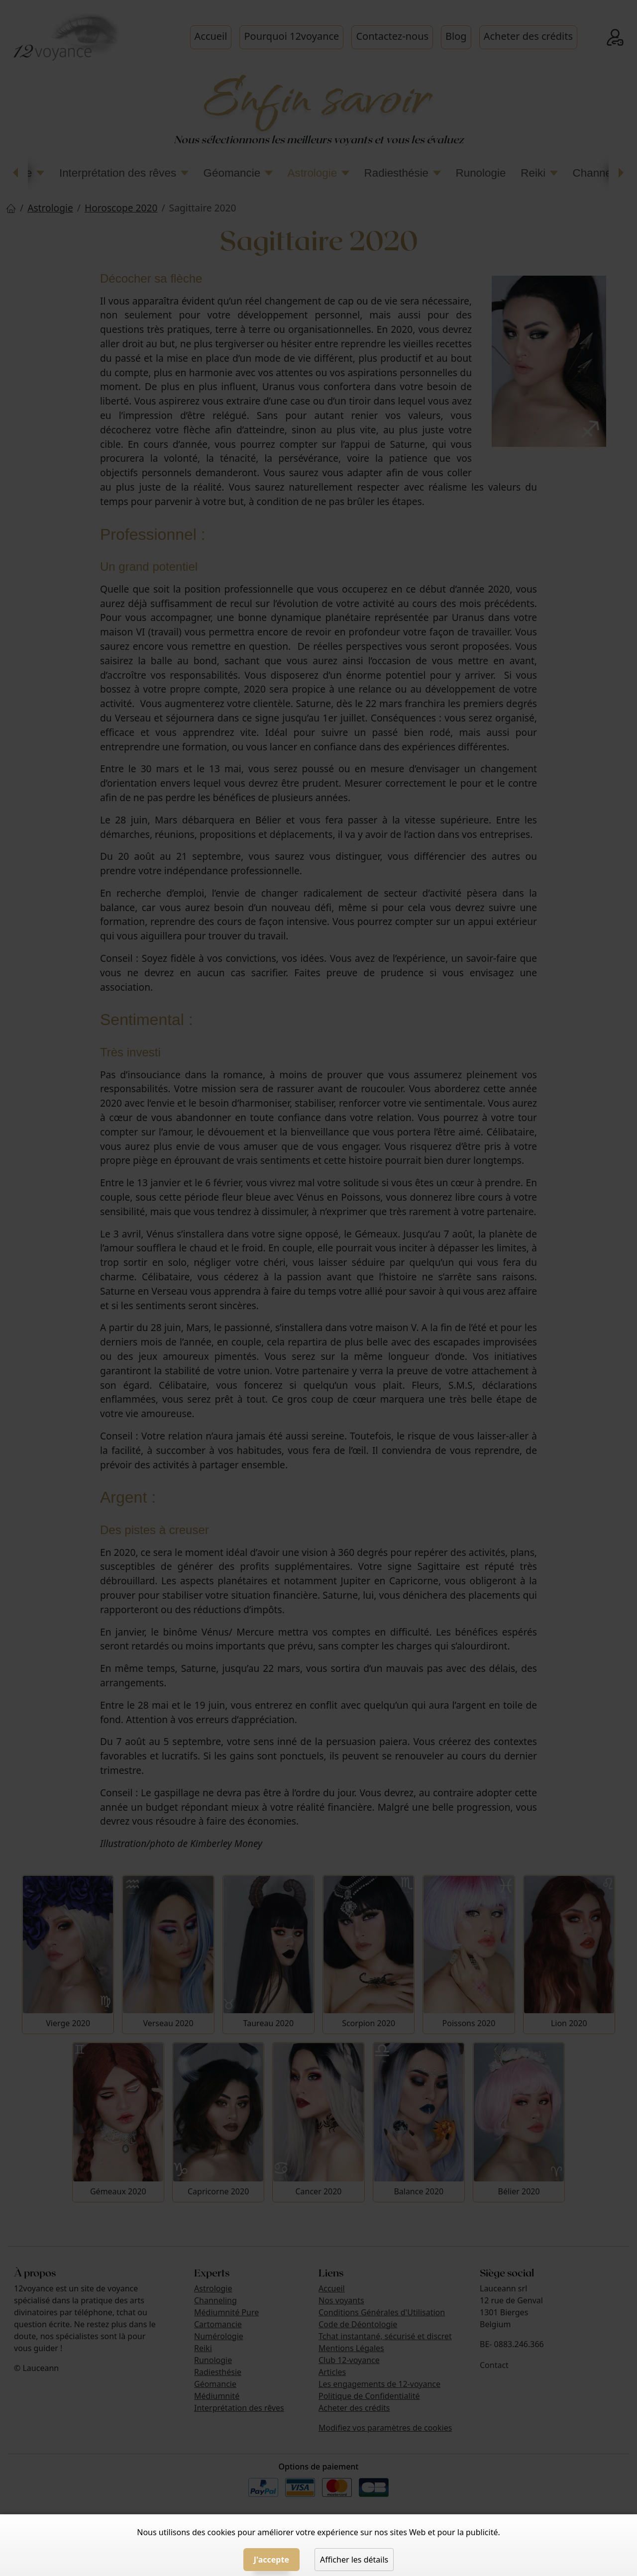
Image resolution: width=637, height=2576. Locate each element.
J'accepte (271, 2559)
